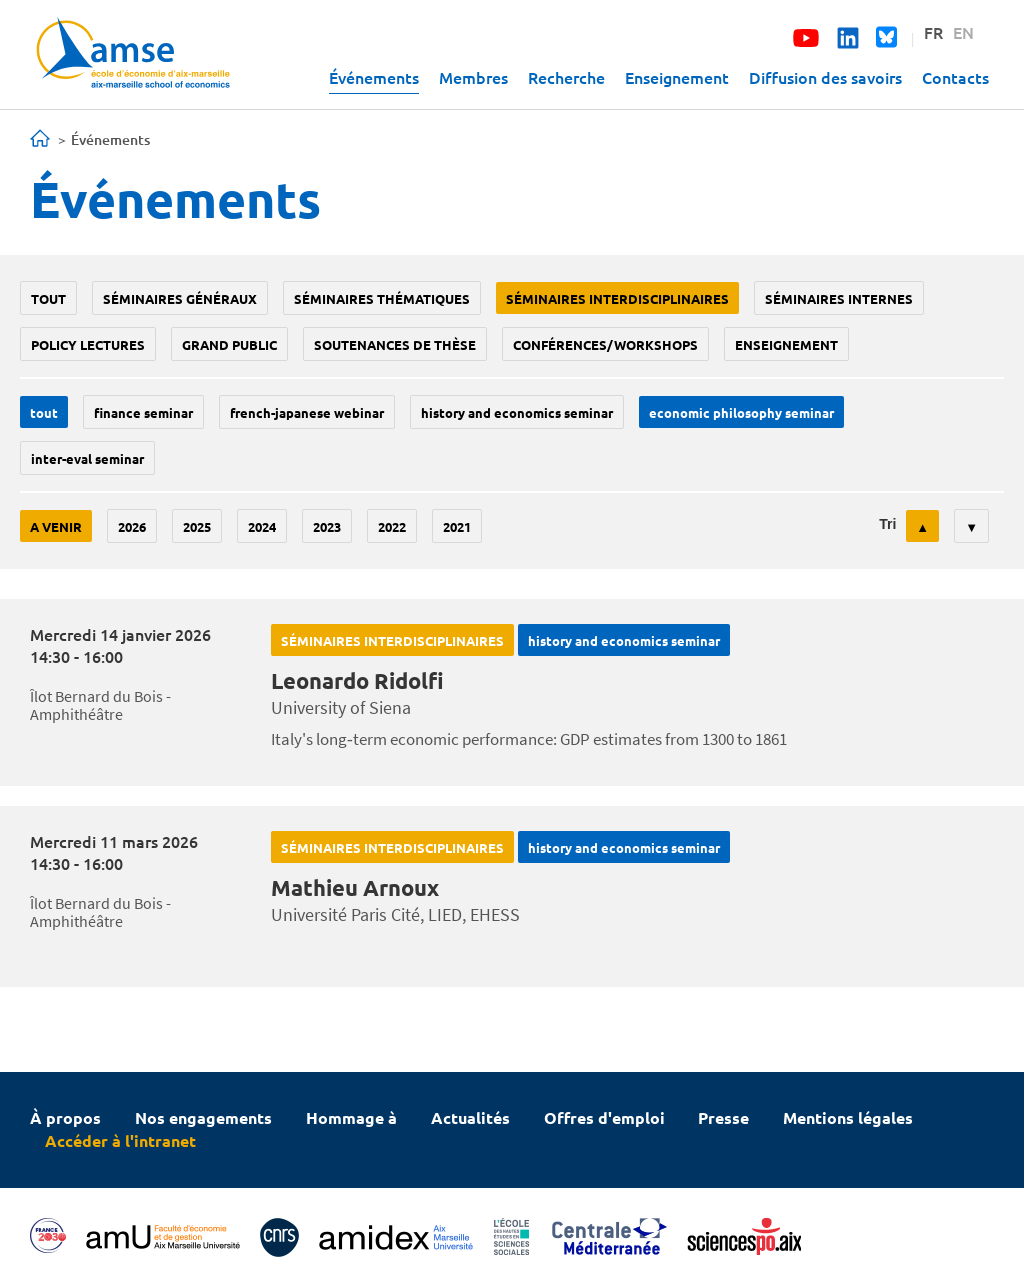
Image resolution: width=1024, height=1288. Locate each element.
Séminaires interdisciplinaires (617, 298)
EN (963, 32)
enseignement (786, 344)
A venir (56, 526)
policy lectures (88, 344)
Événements (374, 77)
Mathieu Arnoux (355, 887)
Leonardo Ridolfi (357, 680)
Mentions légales (848, 1117)
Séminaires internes (839, 298)
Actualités (470, 1117)
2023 (327, 526)
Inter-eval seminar (87, 458)
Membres (473, 77)
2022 (392, 526)
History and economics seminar (517, 412)
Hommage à (351, 1117)
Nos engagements (203, 1117)
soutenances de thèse (395, 344)
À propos (65, 1117)
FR (933, 32)
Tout (48, 298)
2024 (262, 526)
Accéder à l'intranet (120, 1140)
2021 (457, 526)
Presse (723, 1117)
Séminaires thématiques (382, 298)
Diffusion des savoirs (825, 77)
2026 (132, 526)
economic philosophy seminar (741, 412)
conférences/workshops (605, 344)
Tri (887, 524)
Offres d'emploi (604, 1117)
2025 (197, 526)
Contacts (955, 77)
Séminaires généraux (180, 298)
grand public (229, 344)
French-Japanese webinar (307, 412)
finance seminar (143, 412)
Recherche (566, 77)
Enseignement (677, 77)
